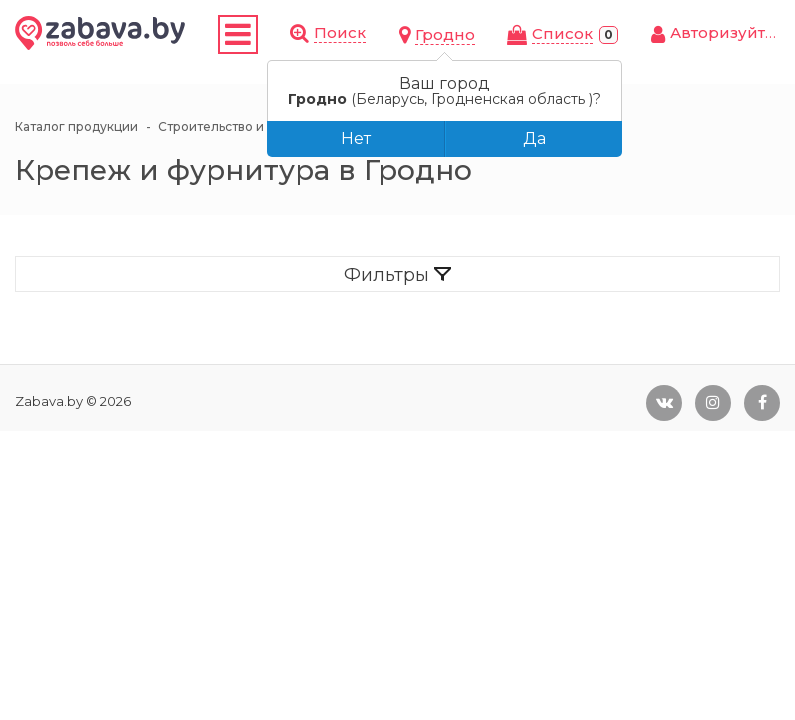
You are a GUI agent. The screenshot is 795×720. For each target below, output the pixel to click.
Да (534, 138)
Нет (356, 138)
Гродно (445, 34)
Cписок (562, 33)
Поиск (340, 32)
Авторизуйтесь (731, 32)
